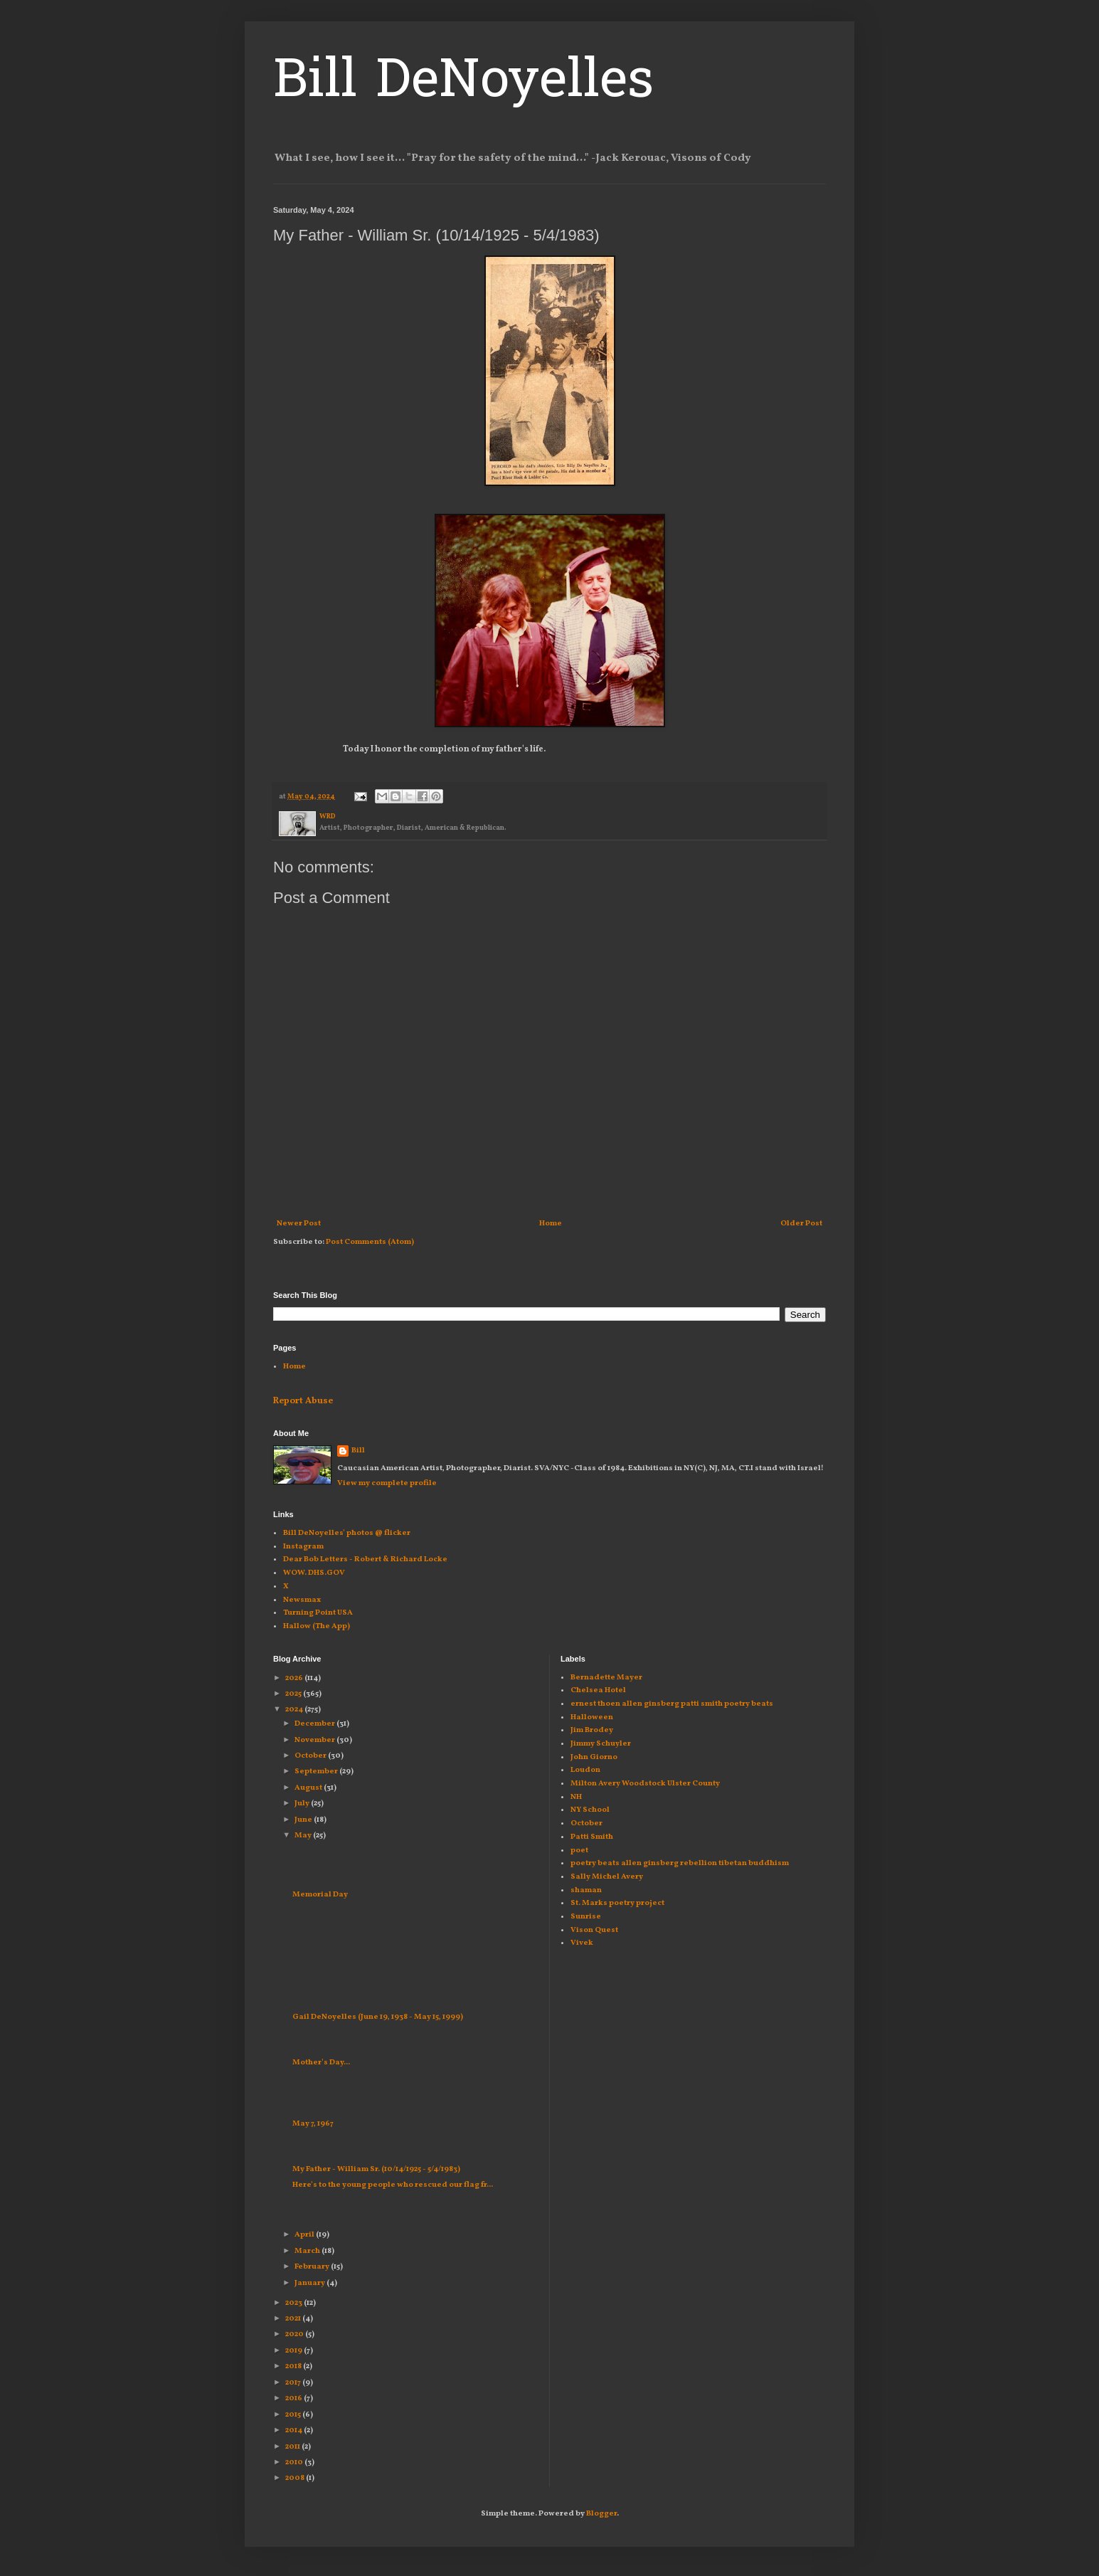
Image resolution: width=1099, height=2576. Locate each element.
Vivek (581, 1943)
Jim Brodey (591, 1730)
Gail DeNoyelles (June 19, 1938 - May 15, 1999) (377, 2017)
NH (576, 1797)
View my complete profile (387, 1483)
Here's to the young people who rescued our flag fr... (392, 2185)
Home (550, 1223)
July (302, 1803)
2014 (294, 2430)
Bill (358, 1450)
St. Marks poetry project (617, 1903)
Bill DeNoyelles (463, 83)
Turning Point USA (318, 1613)
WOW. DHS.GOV (314, 1573)
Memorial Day (320, 1894)
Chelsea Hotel (598, 1690)
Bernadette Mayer (606, 1677)
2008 (295, 2478)
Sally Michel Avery (606, 1877)
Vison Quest (594, 1930)
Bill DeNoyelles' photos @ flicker (346, 1533)
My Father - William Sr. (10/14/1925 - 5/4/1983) (376, 2169)
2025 (294, 1694)
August (309, 1788)
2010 (294, 2462)
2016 (294, 2398)
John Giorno (593, 1757)
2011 (293, 2447)
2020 (295, 2334)
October (311, 1756)
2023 (294, 2303)
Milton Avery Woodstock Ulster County (645, 1783)
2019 (294, 2350)
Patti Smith (591, 1837)
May (303, 1835)
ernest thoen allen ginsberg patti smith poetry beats (671, 1704)
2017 (293, 2382)
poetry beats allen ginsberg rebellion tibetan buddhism (679, 1863)
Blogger (601, 2513)
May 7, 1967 (313, 2123)
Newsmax (302, 1600)
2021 (293, 2318)
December (315, 1724)
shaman (586, 1890)
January (310, 2283)
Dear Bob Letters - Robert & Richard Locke (365, 1559)
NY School (590, 1810)
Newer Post (299, 1223)
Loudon (585, 1770)
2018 (294, 2366)
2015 (293, 2414)
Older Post (801, 1223)
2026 (294, 1678)
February (312, 2266)
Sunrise (585, 1916)
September (316, 1771)
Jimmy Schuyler (600, 1743)
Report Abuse (303, 1401)
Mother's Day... (321, 2062)
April (305, 2234)
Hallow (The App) (316, 1626)
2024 (294, 1709)
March (308, 2251)
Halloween (591, 1717)
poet (579, 1850)
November (315, 1740)
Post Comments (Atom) (370, 1242)
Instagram (303, 1546)
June (304, 1820)
